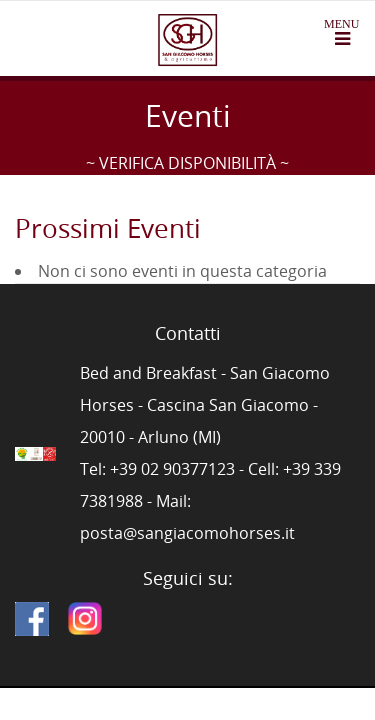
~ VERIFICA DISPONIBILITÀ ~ (187, 163)
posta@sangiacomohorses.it (187, 533)
